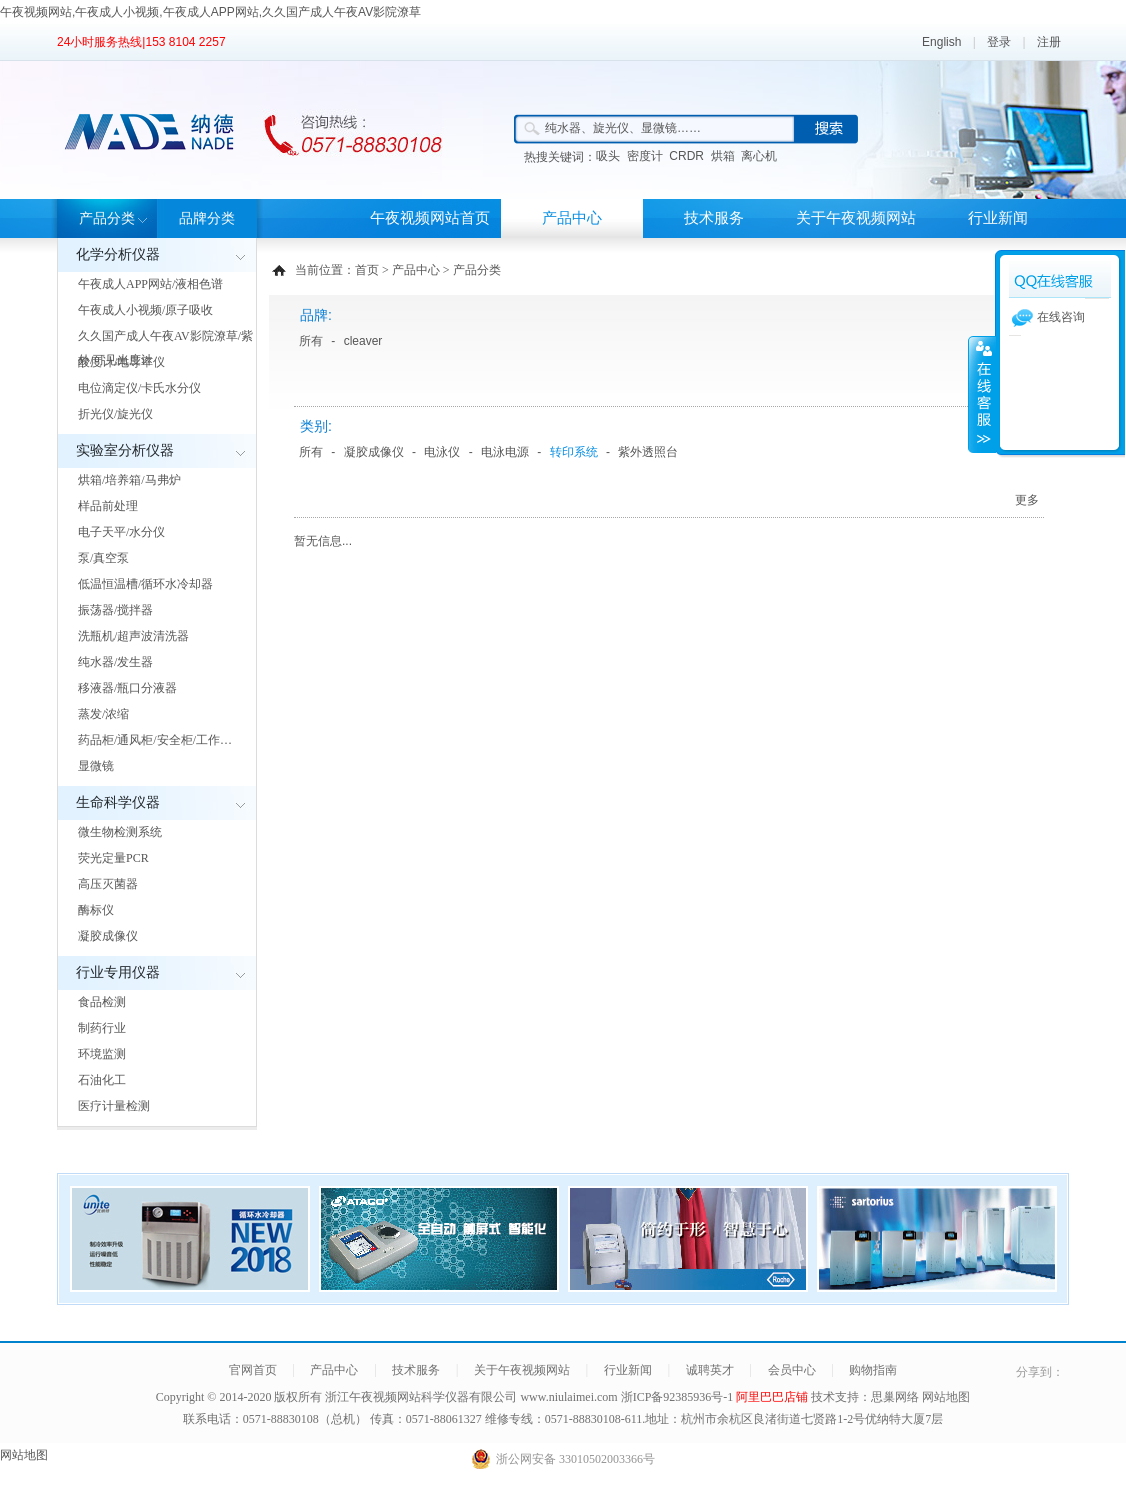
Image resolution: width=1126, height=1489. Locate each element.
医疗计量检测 (114, 1106)
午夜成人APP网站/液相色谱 (150, 284)
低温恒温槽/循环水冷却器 (145, 584)
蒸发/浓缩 (103, 714)
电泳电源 (505, 452)
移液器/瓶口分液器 (127, 688)
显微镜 (96, 766)
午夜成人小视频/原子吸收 (145, 310)
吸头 (608, 156)
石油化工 (102, 1080)
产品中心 (572, 218)
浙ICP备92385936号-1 (679, 1397)
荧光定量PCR (113, 858)
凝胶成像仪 (108, 936)
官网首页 (253, 1370)
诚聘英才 (710, 1370)
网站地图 (946, 1397)
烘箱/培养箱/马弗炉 (129, 480)
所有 (311, 341)
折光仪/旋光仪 (115, 414)
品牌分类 (207, 218)
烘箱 (723, 156)
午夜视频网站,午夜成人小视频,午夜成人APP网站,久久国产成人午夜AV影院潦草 (210, 12)
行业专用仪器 (118, 972)
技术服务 (714, 218)
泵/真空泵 (103, 558)
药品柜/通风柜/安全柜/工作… (155, 740)
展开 (982, 394)
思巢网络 (895, 1397)
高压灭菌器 (108, 884)
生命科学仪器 (118, 802)
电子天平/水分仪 (121, 532)
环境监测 (102, 1054)
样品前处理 (108, 506)
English (941, 42)
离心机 (759, 156)
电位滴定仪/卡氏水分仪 (139, 388)
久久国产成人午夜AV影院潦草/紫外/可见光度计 (165, 348)
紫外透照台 (648, 452)
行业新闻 (998, 218)
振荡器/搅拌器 (115, 610)
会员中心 (792, 1370)
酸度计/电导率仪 (121, 362)
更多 (1027, 500)
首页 (367, 270)
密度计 (645, 156)
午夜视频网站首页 (430, 218)
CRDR (686, 156)
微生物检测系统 (120, 832)
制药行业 (102, 1028)
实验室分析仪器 (125, 450)
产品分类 (107, 218)
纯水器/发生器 (115, 662)
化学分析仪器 (118, 254)
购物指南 (873, 1370)
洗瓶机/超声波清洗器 (133, 636)
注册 (1049, 42)
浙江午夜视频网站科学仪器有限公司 (421, 1397)
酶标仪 (96, 910)
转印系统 (574, 452)
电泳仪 (442, 452)
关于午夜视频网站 (856, 218)
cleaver (363, 341)
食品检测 (102, 1002)
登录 (999, 42)
